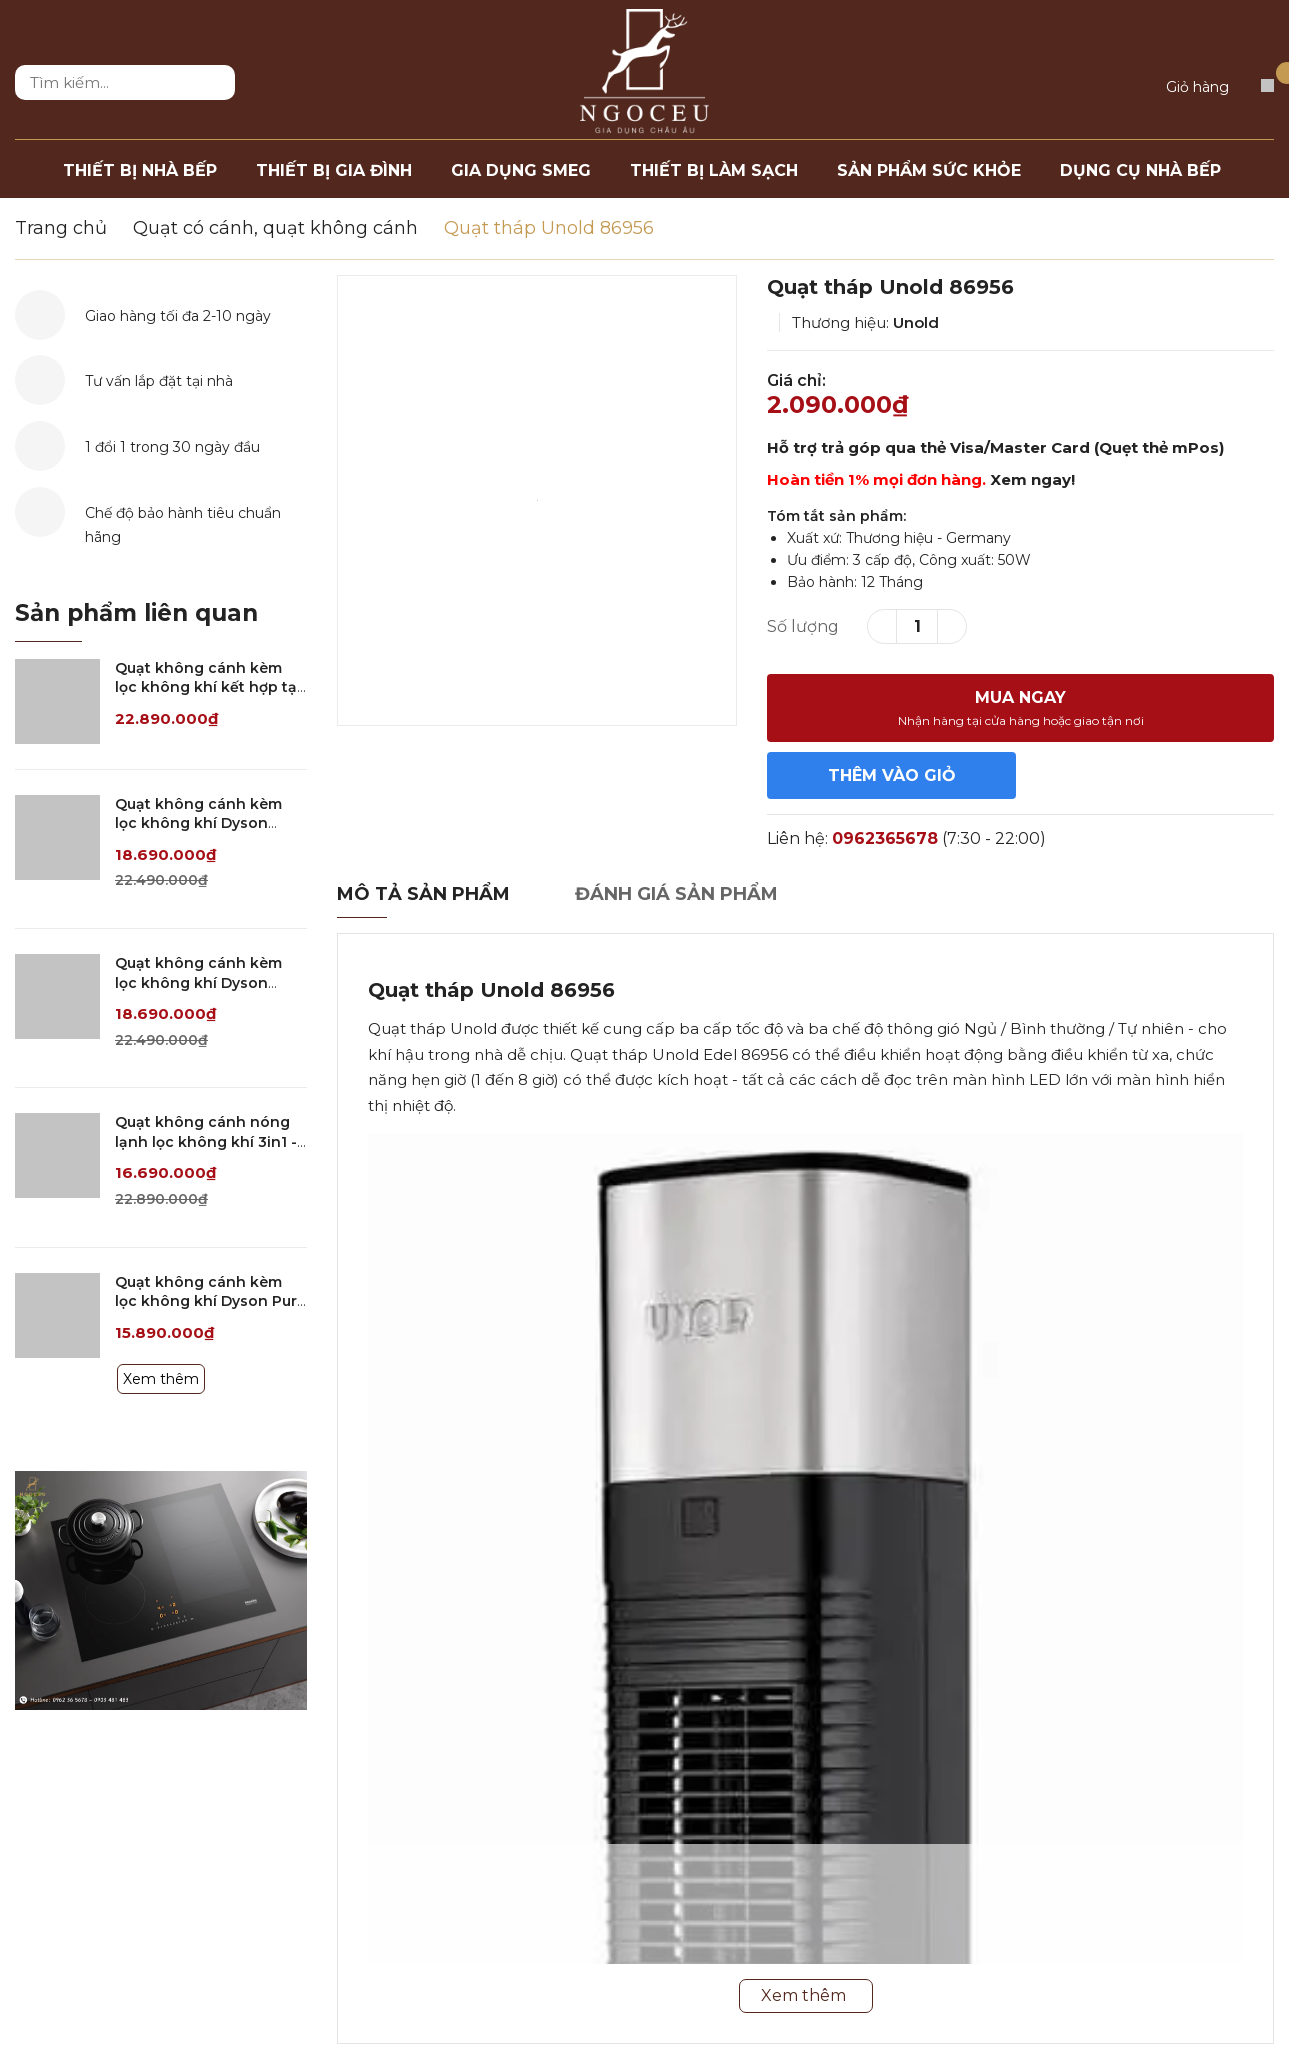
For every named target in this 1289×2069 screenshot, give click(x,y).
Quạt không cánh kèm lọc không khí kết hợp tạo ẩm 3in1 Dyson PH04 (211, 687)
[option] (537, 500)
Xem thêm (161, 1379)
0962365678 (885, 838)
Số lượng (803, 626)
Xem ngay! (1032, 479)
